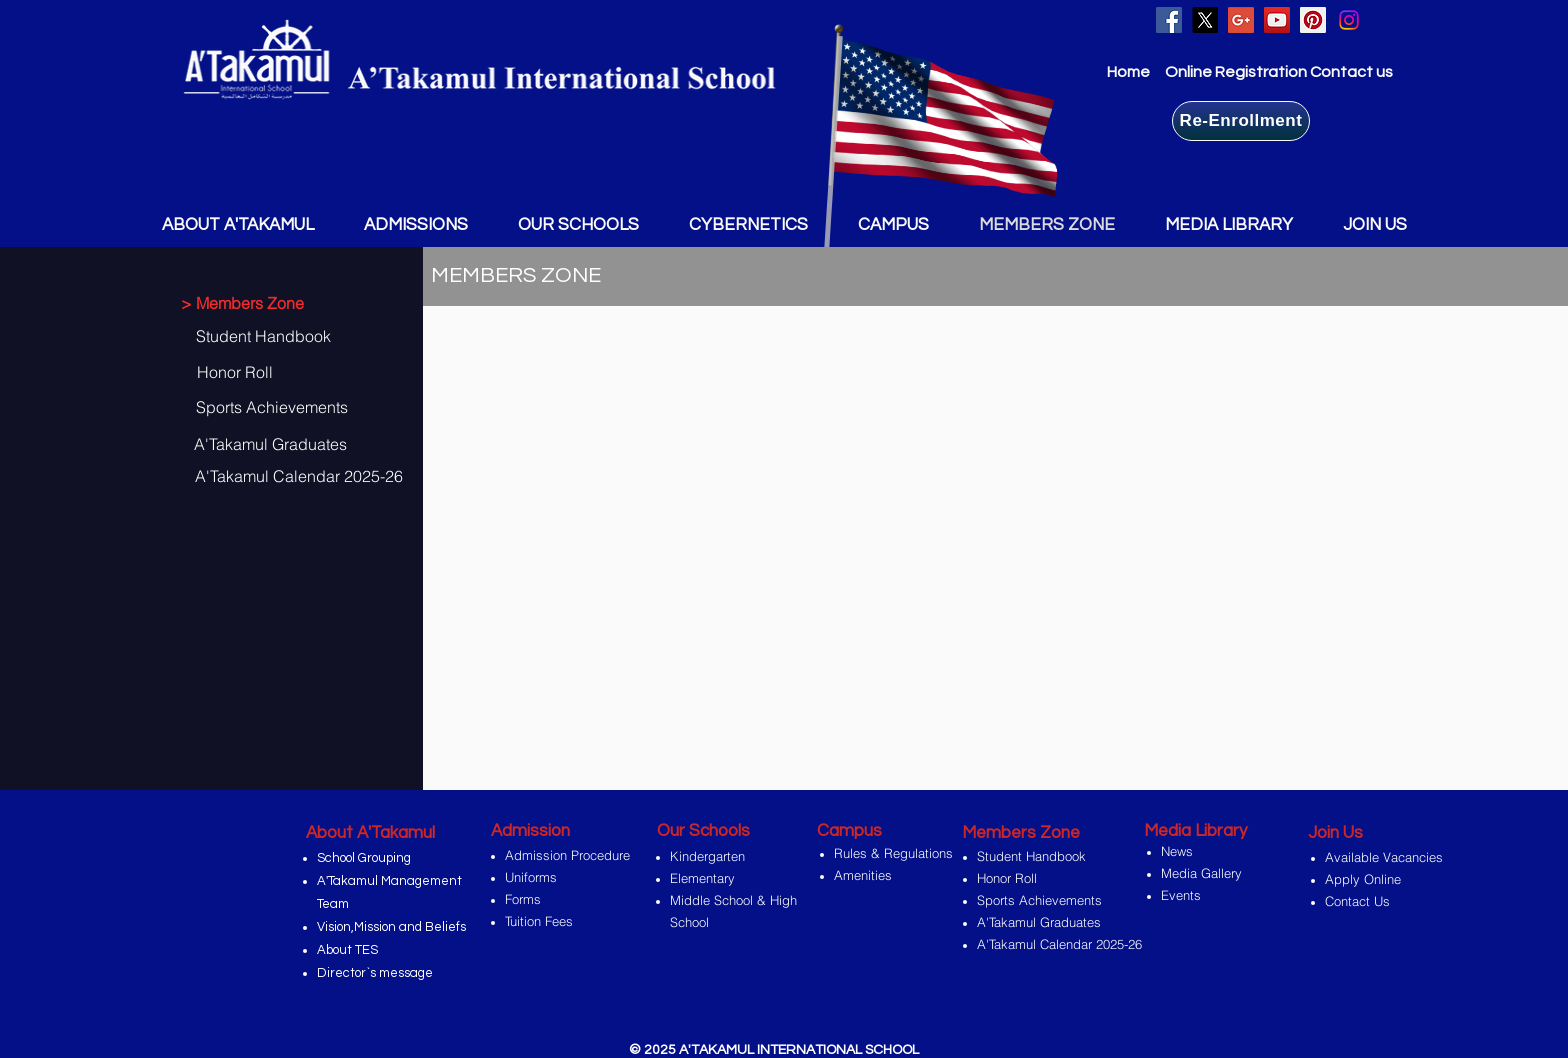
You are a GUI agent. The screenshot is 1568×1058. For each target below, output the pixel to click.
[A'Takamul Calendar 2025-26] (297, 476)
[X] (1205, 20)
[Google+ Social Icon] (1241, 20)
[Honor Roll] (271, 372)
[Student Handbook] (276, 336)
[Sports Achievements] (270, 407)
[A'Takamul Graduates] (268, 444)
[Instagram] (1349, 20)
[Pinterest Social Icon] (1313, 20)
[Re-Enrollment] (1241, 121)
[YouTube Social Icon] (1277, 20)
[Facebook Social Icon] (1169, 20)
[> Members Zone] (252, 303)
